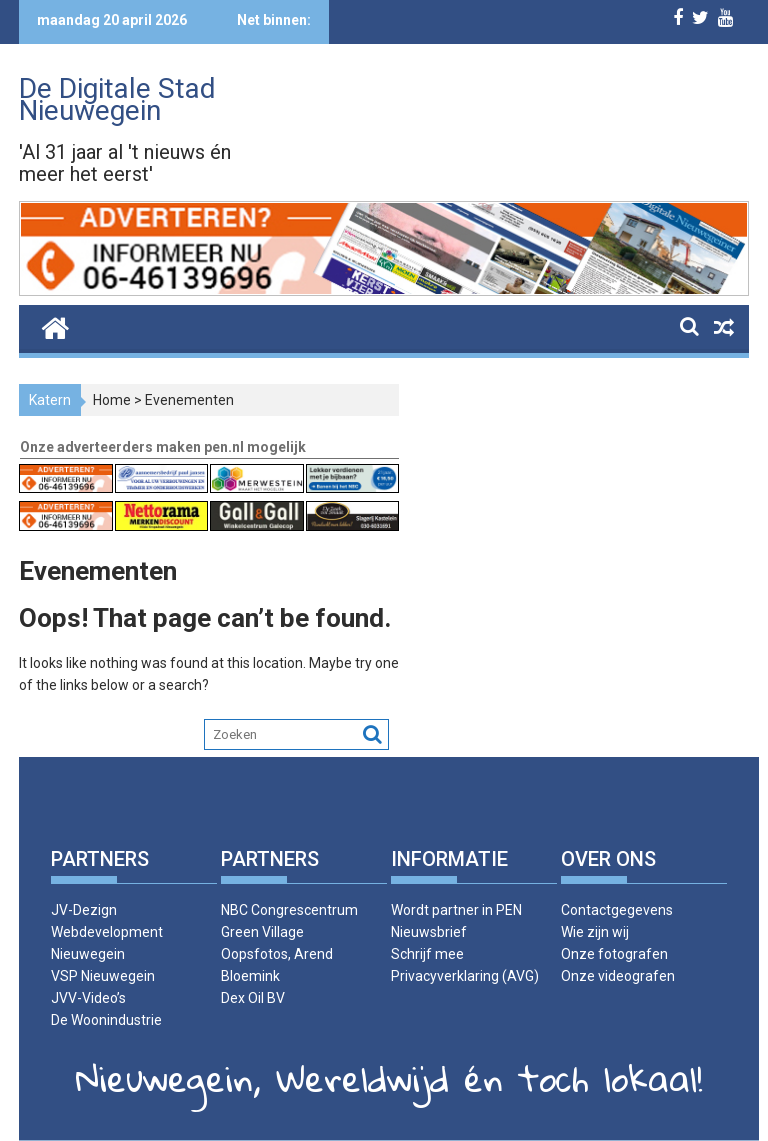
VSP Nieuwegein (103, 976)
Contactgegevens (617, 910)
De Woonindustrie (106, 1020)
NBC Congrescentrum (289, 910)
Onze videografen (618, 976)
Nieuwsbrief (429, 932)
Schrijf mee (427, 954)
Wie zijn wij (595, 932)
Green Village (262, 932)
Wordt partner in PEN (456, 910)
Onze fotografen (614, 954)
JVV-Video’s (88, 998)
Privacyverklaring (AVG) (465, 976)
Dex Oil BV (253, 998)
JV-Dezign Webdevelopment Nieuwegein (107, 932)
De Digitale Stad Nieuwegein (117, 99)
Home (112, 400)
